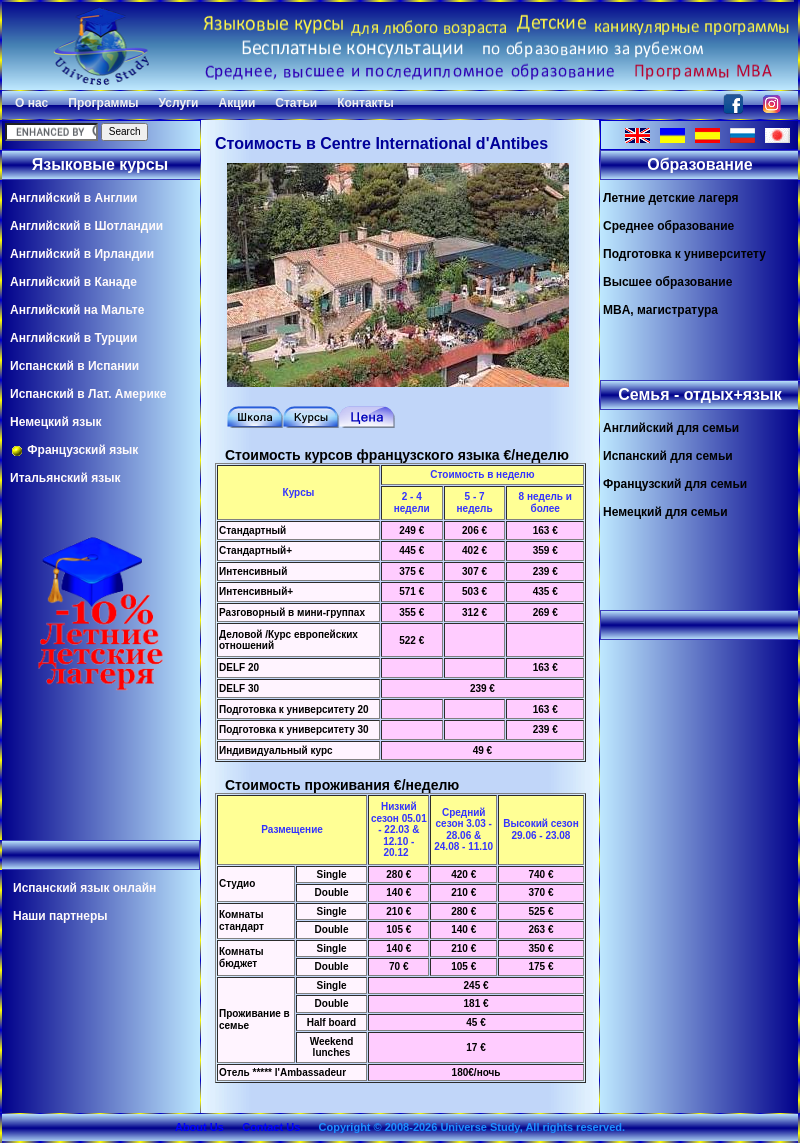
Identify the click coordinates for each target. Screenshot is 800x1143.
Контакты (365, 103)
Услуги (179, 103)
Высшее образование (667, 282)
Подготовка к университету (684, 254)
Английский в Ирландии (82, 254)
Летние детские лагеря (671, 198)
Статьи (296, 103)
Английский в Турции (73, 338)
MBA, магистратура (660, 310)
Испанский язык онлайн (84, 888)
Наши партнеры (60, 916)
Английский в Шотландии (86, 226)
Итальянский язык (65, 478)
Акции (236, 103)
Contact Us (271, 1127)
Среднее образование (668, 226)
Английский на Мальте (77, 310)
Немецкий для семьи (665, 512)
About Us (199, 1127)
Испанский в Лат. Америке (88, 394)
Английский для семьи (671, 428)
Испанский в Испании (74, 366)
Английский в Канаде (73, 282)
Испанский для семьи (668, 456)
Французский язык (74, 450)
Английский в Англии (73, 198)
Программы (103, 103)
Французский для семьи (675, 484)
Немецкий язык (55, 422)
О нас (31, 103)
